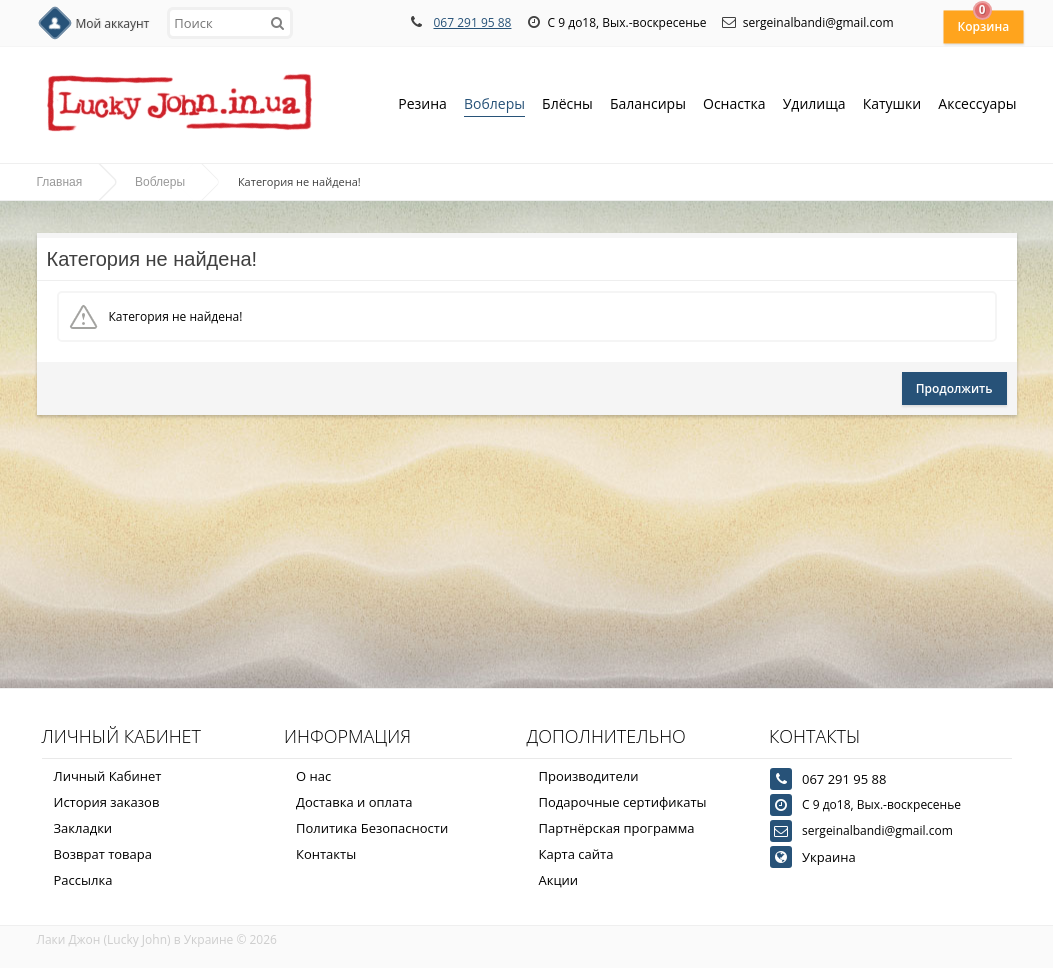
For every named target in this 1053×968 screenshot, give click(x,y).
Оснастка (734, 105)
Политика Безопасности (372, 828)
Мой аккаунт (113, 23)
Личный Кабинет (108, 776)
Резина (422, 105)
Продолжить (954, 388)
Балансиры (648, 105)
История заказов (107, 802)
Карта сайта (576, 854)
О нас (313, 776)
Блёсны (567, 105)
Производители (589, 776)
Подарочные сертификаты (623, 802)
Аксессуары (977, 103)
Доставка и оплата (354, 802)
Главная (60, 182)
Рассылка (83, 880)
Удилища (814, 105)
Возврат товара (103, 854)
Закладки (83, 828)
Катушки (892, 105)
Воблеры (494, 105)
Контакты (326, 854)
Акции (559, 880)
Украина (829, 857)
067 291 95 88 (472, 22)
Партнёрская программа (617, 828)
